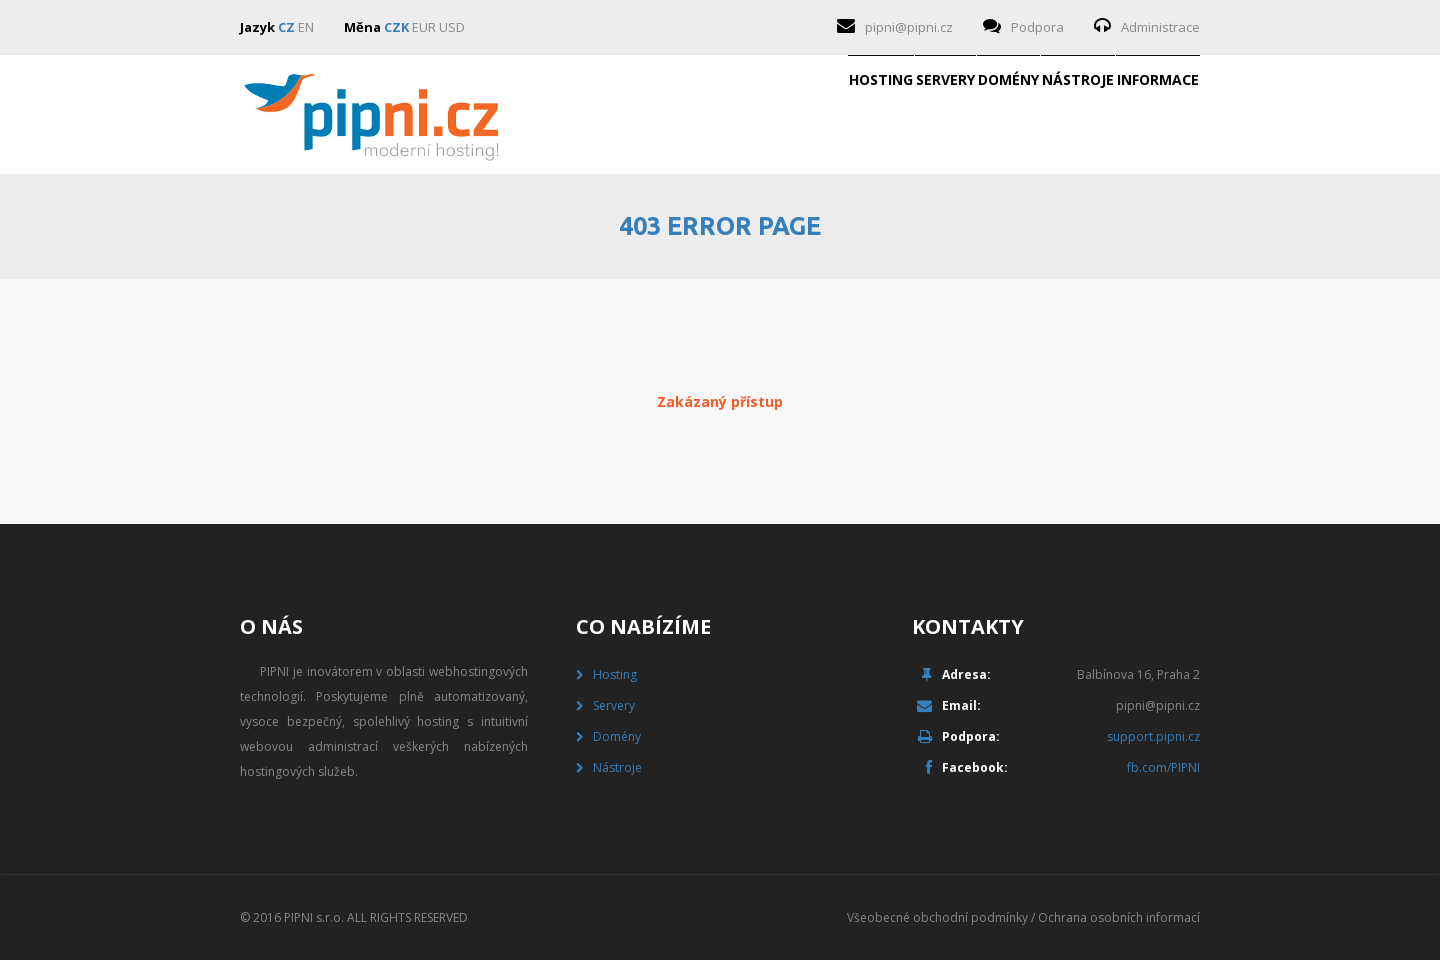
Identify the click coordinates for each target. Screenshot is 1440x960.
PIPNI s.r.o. (314, 917)
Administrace (1160, 27)
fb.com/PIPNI (1163, 767)
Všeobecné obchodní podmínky (937, 917)
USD (452, 27)
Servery (724, 115)
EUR (424, 27)
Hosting (597, 115)
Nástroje (983, 115)
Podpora (1037, 27)
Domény (850, 115)
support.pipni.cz (1153, 736)
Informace (1126, 115)
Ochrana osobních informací (1119, 917)
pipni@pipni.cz (909, 27)
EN (306, 27)
